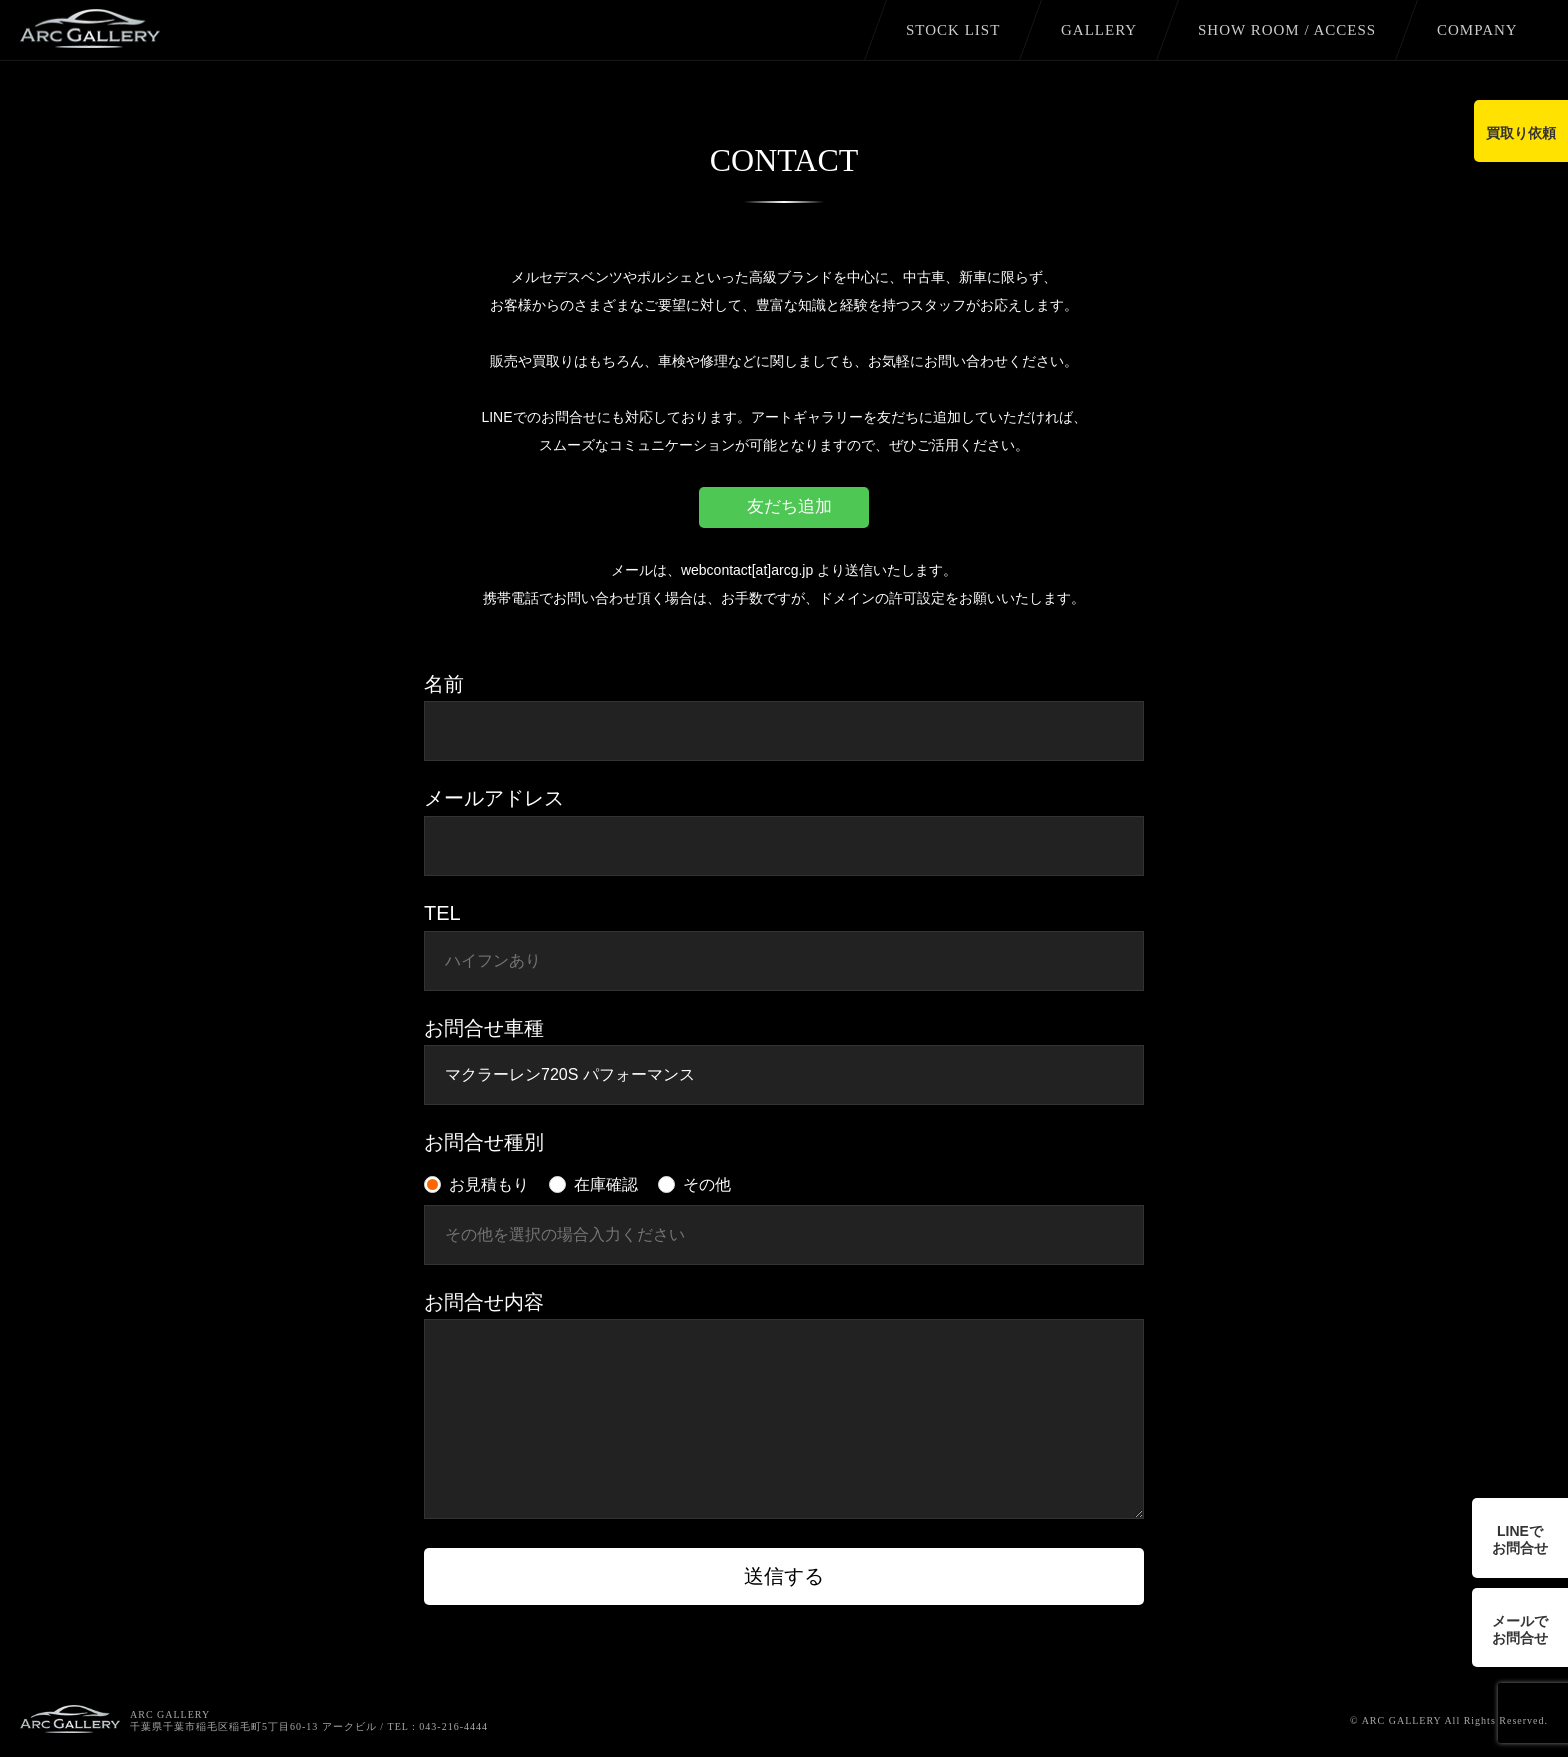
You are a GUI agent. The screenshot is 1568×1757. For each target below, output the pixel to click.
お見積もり (489, 1184)
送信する (784, 1576)
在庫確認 (606, 1184)
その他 (707, 1184)
